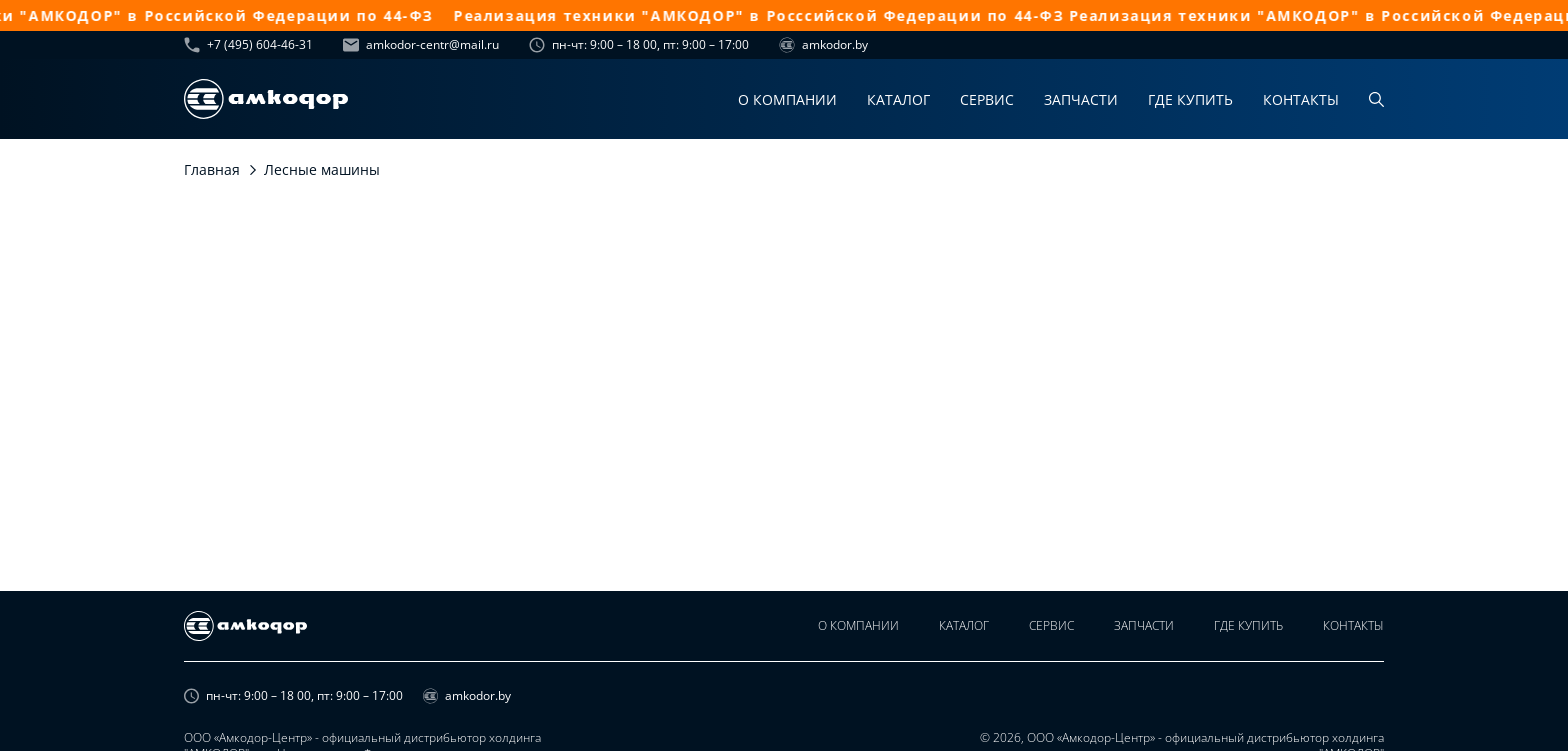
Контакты (1301, 99)
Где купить (1190, 99)
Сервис (987, 99)
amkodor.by (823, 45)
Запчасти (1081, 99)
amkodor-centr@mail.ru (421, 45)
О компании (787, 99)
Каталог (898, 99)
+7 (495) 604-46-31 (248, 45)
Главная (212, 169)
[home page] (266, 99)
